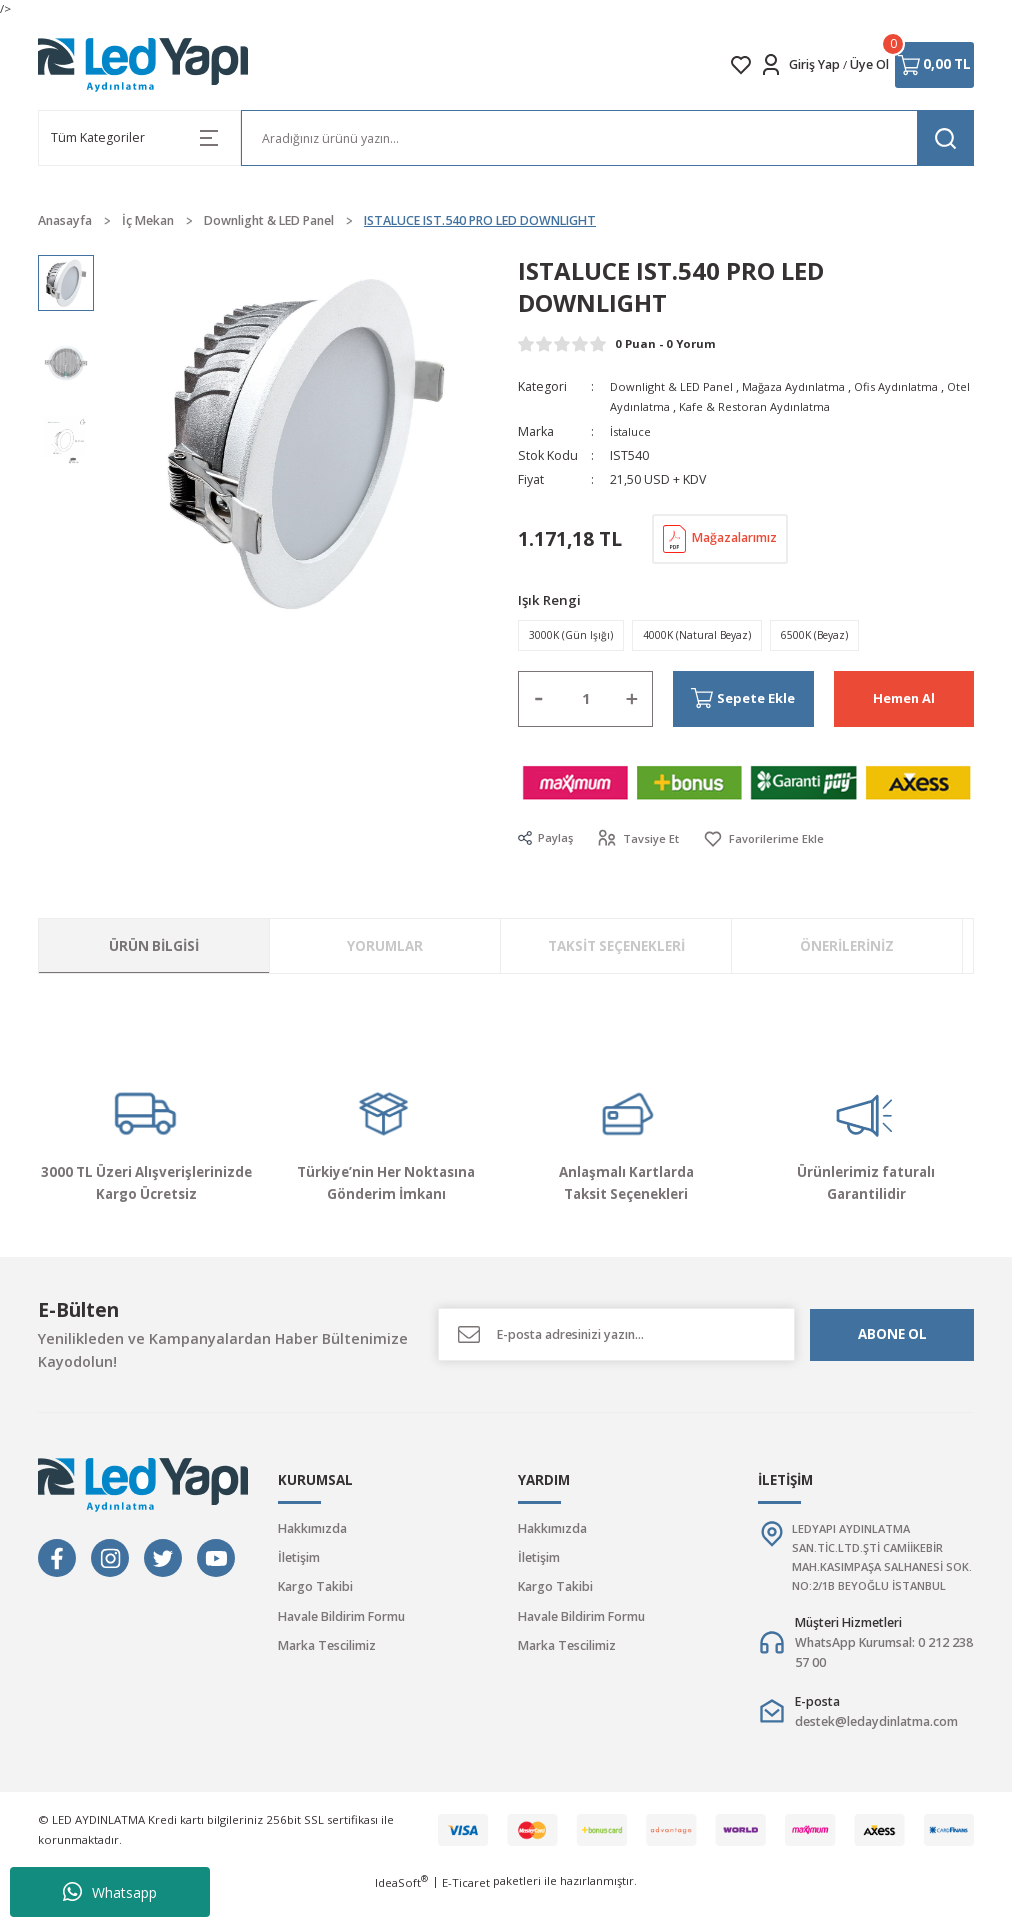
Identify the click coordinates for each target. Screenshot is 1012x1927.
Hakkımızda (312, 1533)
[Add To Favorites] (771, 844)
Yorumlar (385, 951)
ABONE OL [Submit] (892, 1340)
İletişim (299, 1562)
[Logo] (144, 65)
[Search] (607, 138)
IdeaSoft (401, 1913)
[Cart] (934, 65)
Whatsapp (110, 1892)
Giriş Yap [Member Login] (814, 64)
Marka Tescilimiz (327, 1650)
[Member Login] (771, 65)
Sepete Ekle (727, 703)
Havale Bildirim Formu (341, 1621)
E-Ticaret (466, 1913)
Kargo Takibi (315, 1592)
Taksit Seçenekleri (616, 951)
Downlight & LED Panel (675, 386)
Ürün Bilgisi (154, 951)
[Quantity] (585, 705)
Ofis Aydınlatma (916, 386)
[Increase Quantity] (632, 705)
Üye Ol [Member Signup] (869, 64)
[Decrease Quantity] (539, 705)
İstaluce (632, 431)
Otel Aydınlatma (656, 406)
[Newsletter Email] (616, 1340)
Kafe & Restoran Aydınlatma (791, 406)
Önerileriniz (847, 951)
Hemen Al (904, 703)
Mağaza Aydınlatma (806, 386)
